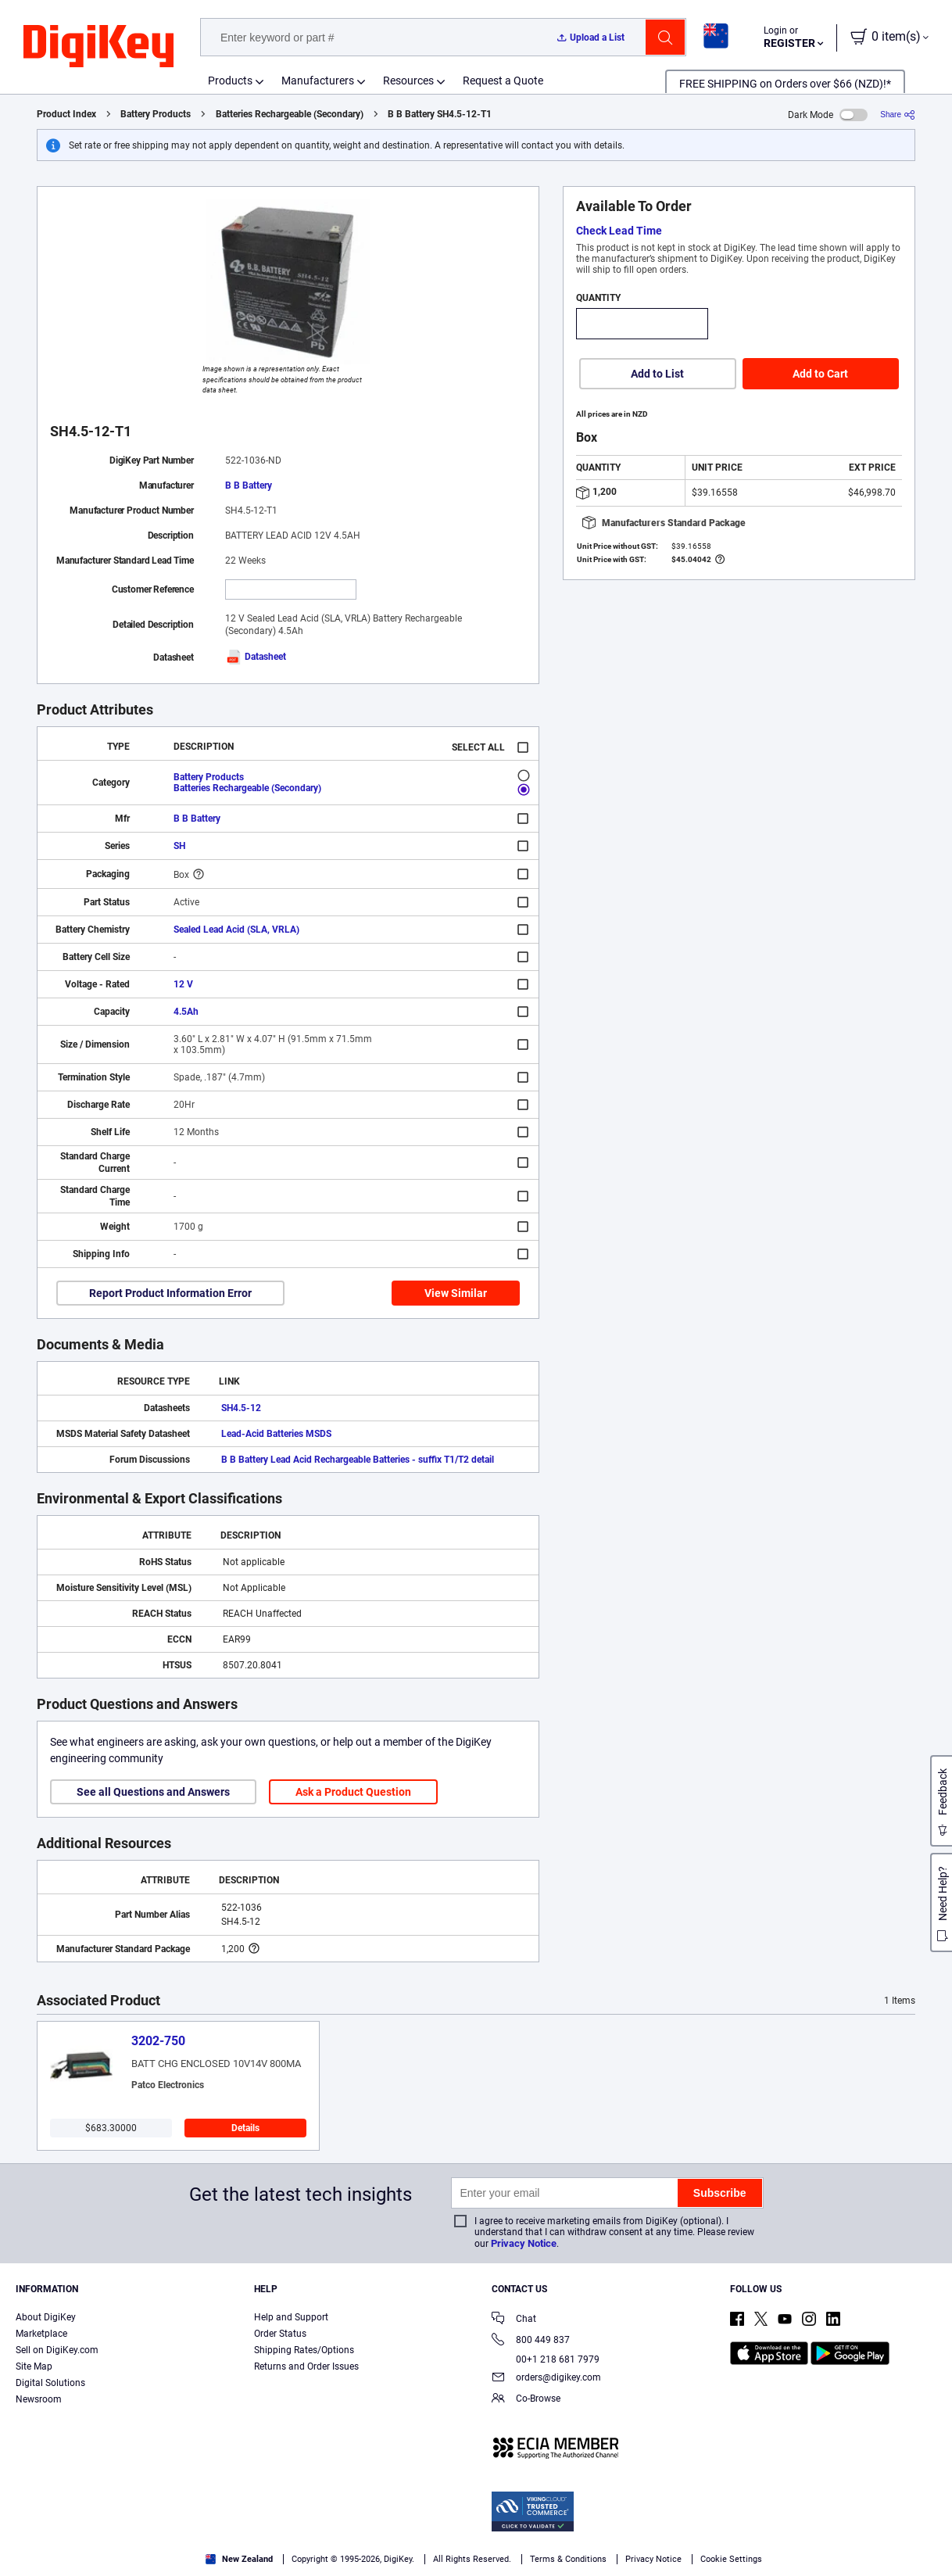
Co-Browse (526, 2399)
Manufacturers (317, 80)
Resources (408, 80)
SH (179, 845)
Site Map (34, 2366)
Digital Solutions (50, 2382)
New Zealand (239, 2559)
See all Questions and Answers (153, 1792)
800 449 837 (531, 2341)
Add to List (657, 373)
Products (230, 80)
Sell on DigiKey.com (57, 2350)
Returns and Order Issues (306, 2366)
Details (245, 2128)
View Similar (455, 1293)
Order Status (280, 2333)
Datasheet (255, 656)
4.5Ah (186, 1011)
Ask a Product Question (353, 1792)
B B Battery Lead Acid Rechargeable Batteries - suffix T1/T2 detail (357, 1459)
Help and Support (291, 2317)
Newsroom (39, 2399)
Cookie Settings (731, 2559)
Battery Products (155, 114)
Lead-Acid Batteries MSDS (276, 1433)
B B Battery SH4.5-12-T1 (440, 114)
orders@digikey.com (546, 2378)
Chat (514, 2320)
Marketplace (41, 2333)
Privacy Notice (524, 2243)
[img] (98, 47)
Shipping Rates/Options (304, 2350)
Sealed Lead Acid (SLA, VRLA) (236, 929)
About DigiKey (46, 2317)
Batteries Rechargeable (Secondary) (289, 114)
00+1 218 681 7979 (545, 2359)
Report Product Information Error (170, 1293)
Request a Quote (503, 80)
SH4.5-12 (241, 1408)
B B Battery (248, 485)
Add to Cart (820, 373)
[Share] (897, 114)
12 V (183, 984)
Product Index (66, 114)
